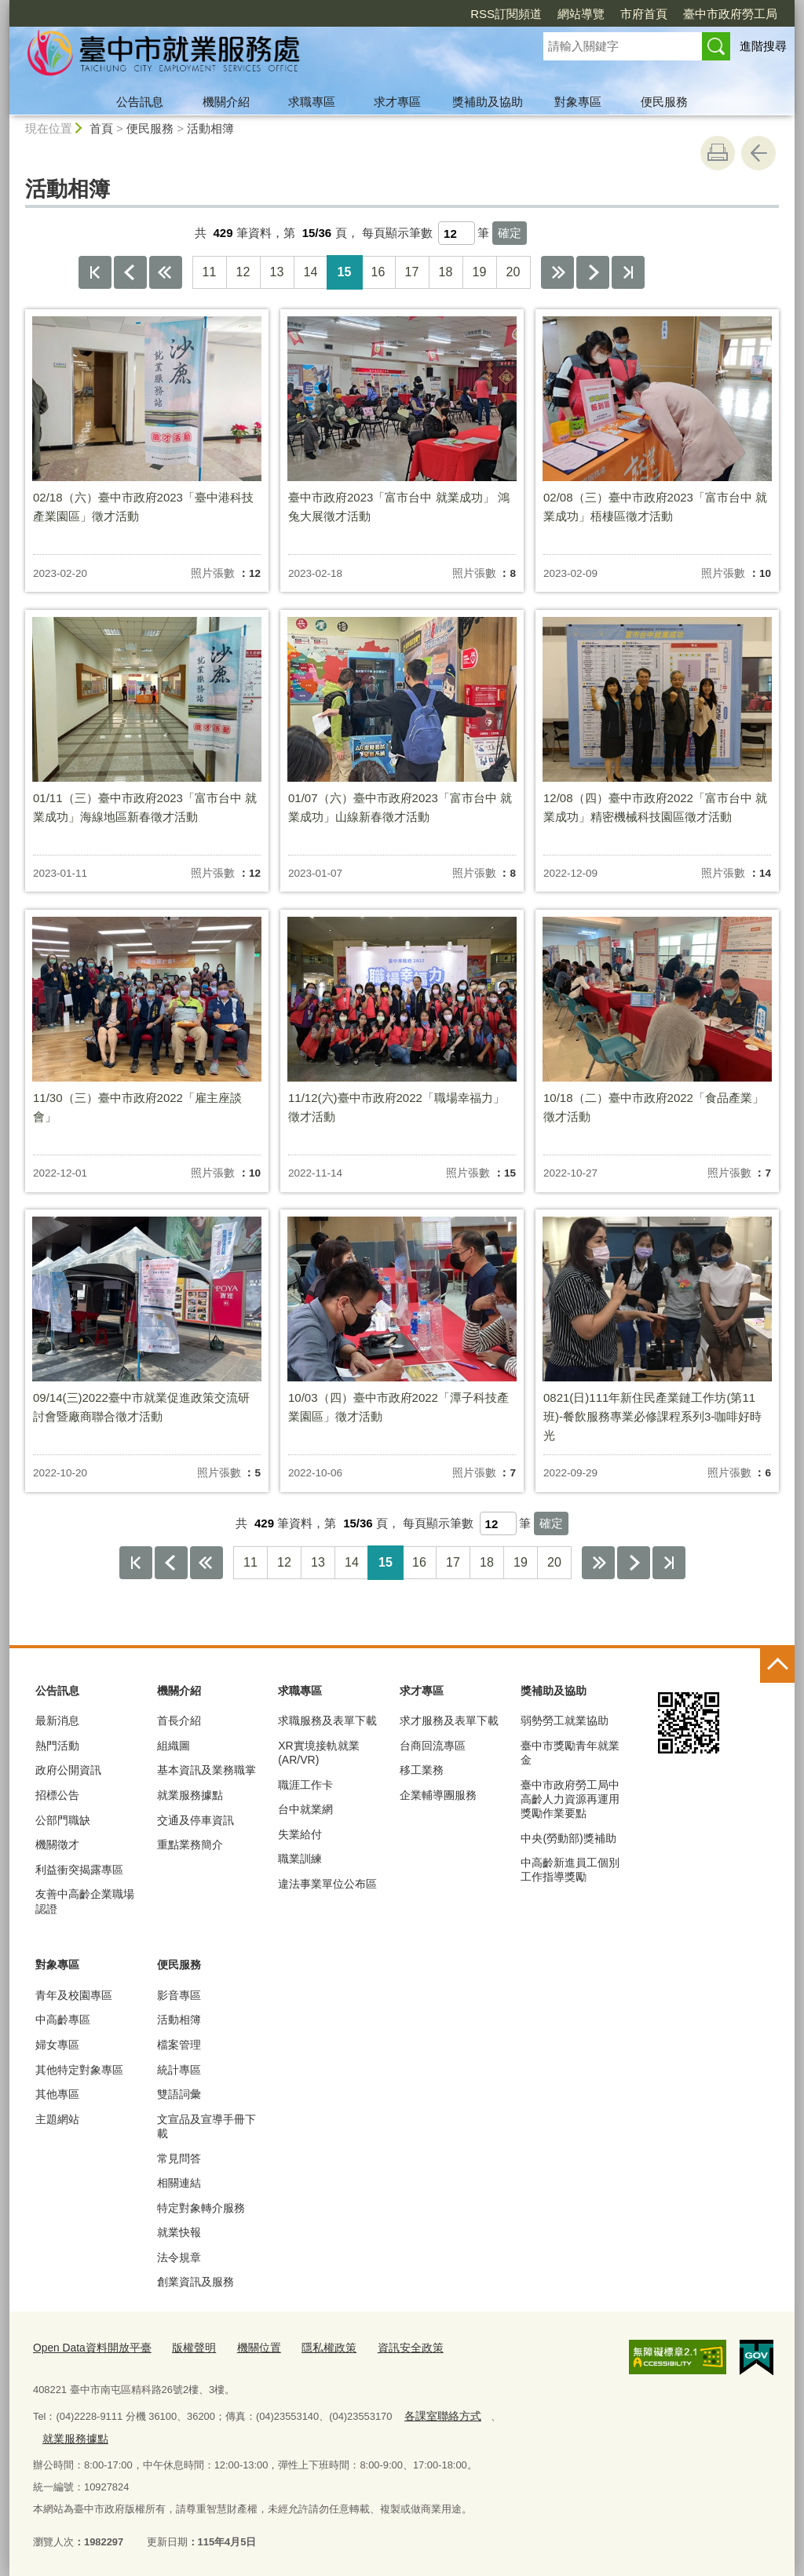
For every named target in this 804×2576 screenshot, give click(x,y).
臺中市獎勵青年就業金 (570, 1752)
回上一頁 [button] (758, 153)
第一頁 (95, 272)
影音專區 (179, 1995)
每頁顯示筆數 (397, 232)
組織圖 (173, 1745)
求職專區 (311, 101)
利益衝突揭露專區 (79, 1869)
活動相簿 (210, 128)
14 (311, 272)
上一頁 (130, 272)
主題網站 (57, 2119)
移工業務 (422, 1770)
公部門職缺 (62, 1820)
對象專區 (577, 101)
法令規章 (179, 2257)
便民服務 (664, 101)
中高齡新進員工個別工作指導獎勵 (570, 1869)
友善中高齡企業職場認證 (84, 1901)
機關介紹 (226, 101)
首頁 (101, 128)
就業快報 (179, 2232)
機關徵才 (57, 1844)
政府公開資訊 (68, 1770)
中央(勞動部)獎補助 (568, 1838)
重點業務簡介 (190, 1844)
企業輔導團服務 (438, 1795)
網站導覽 (581, 13)
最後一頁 (628, 272)
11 (210, 272)
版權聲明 (184, 2347)
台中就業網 (305, 1809)
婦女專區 (57, 2044)
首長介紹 (179, 1720)
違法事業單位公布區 (327, 1883)
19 (480, 272)
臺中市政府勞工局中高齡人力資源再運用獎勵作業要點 (570, 1799)
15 (345, 272)
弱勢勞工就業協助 (564, 1720)
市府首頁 (643, 13)
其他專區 (57, 2094)
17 (412, 272)
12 (243, 272)
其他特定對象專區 (79, 2069)
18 (446, 272)
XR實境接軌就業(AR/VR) (318, 1752)
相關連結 (179, 2182)
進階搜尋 (763, 46)
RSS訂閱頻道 (506, 13)
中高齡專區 (62, 2019)
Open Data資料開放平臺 (88, 2347)
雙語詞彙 (179, 2094)
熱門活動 (57, 1745)
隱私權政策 (312, 2347)
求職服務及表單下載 (327, 1720)
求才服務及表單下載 (449, 1720)
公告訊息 (139, 101)
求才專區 (397, 101)
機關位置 (245, 2347)
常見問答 (179, 2158)
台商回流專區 (433, 1745)
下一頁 (592, 272)
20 (513, 272)
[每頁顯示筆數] (456, 233)
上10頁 (165, 272)
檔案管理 (179, 2044)
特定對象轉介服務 (201, 2208)
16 (378, 272)
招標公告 (57, 1795)
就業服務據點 (190, 1795)
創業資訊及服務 (195, 2281)
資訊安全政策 (389, 2347)
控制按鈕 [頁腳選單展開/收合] (777, 1665)
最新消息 (57, 1720)
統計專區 (179, 2069)
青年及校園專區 (73, 1995)
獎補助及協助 (487, 101)
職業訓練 (300, 1858)
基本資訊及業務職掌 (206, 1770)
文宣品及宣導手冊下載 (206, 2126)
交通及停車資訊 (195, 1820)
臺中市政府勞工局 (730, 13)
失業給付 (300, 1834)
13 (277, 272)
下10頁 (557, 272)
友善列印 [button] (717, 153)
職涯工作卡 (305, 1785)
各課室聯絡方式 (439, 2413)
